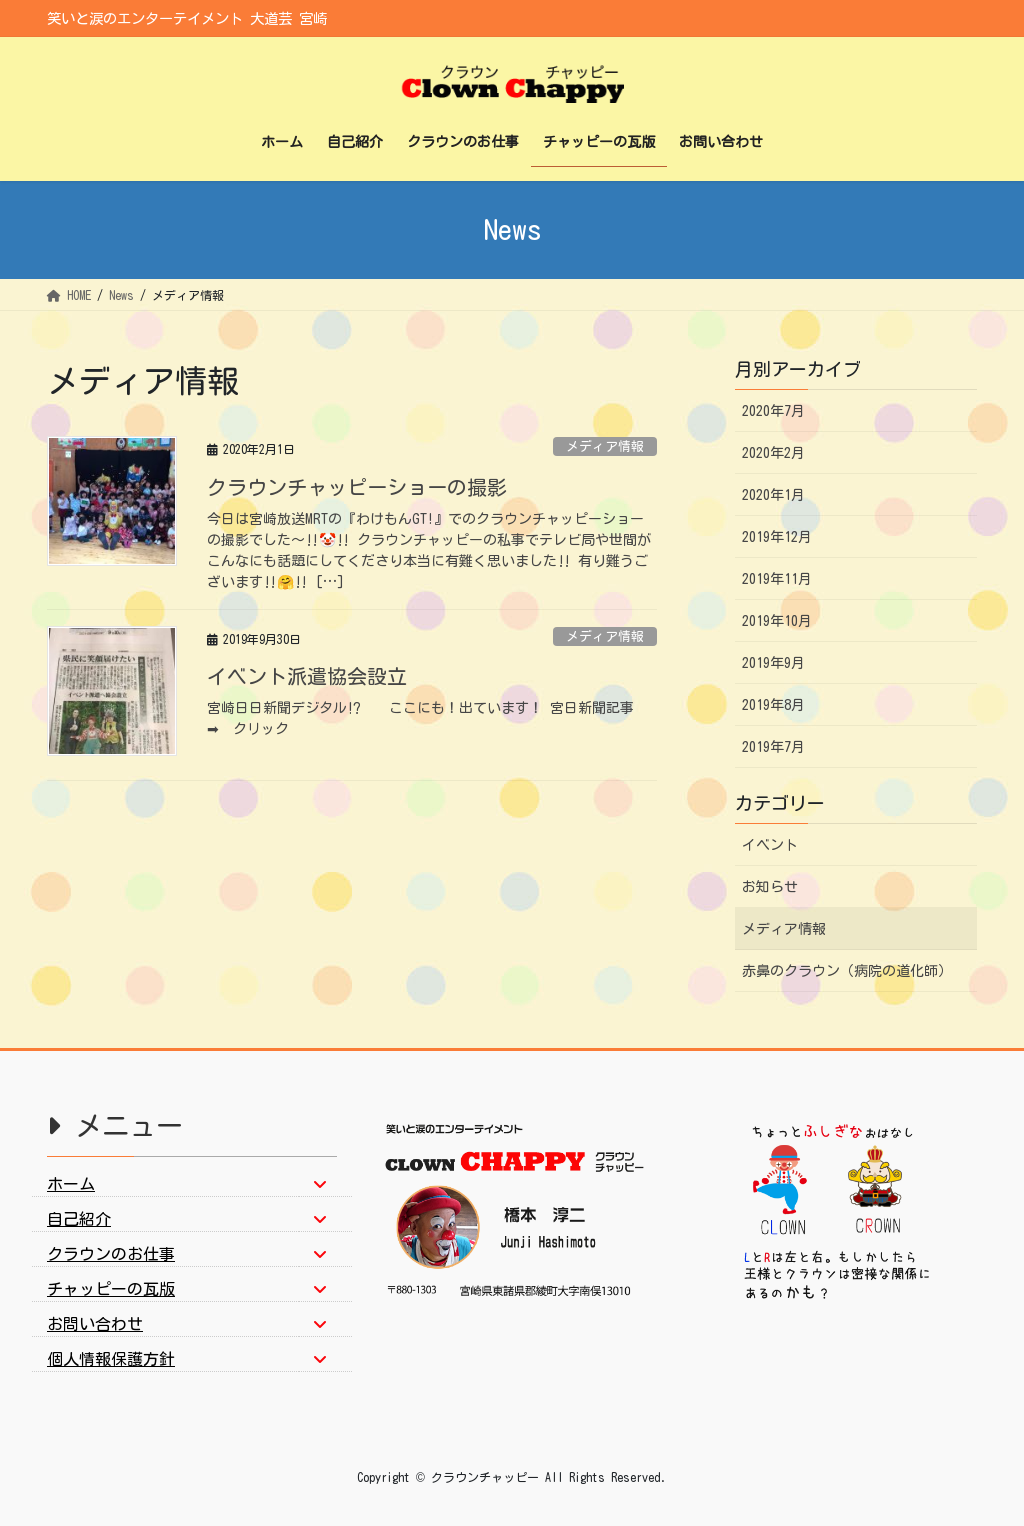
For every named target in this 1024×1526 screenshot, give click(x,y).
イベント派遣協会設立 (307, 676)
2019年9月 (773, 663)
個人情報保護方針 (111, 1359)
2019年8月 (773, 705)
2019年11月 (777, 579)
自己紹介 (79, 1219)
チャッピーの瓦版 (111, 1289)
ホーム (71, 1184)
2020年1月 (773, 495)
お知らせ (770, 887)
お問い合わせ (95, 1324)
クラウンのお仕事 (111, 1254)
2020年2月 (773, 453)
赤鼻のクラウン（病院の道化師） (847, 971)
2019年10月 (777, 621)
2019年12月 (777, 537)
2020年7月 (773, 411)
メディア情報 (605, 446)
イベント (770, 845)
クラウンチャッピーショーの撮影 (357, 487)
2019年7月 (773, 747)
